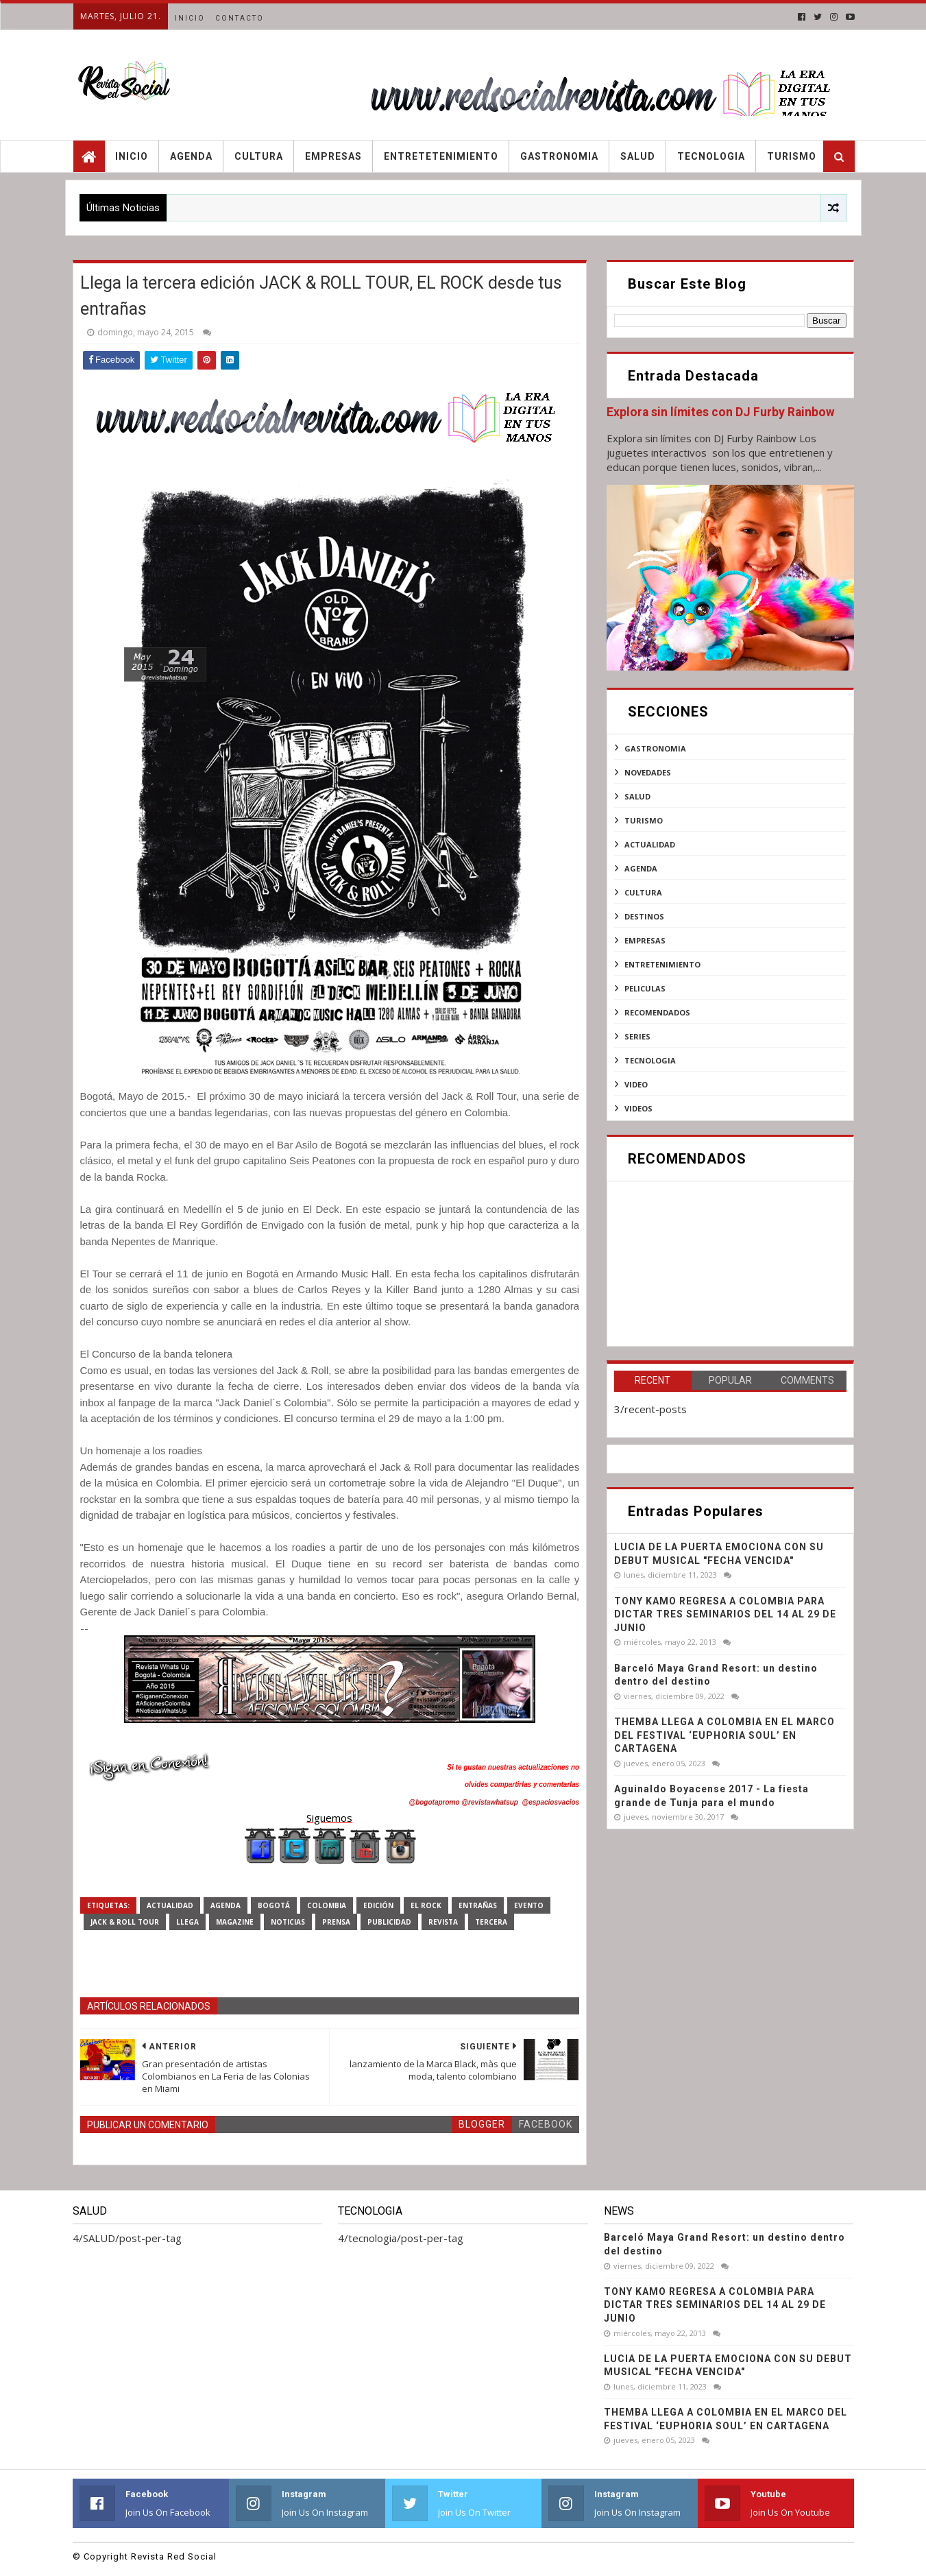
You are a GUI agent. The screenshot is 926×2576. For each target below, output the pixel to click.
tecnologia (650, 1060)
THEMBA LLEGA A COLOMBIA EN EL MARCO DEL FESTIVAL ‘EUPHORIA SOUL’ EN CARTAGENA (724, 1735)
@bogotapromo (434, 1802)
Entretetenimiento (441, 156)
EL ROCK (426, 1905)
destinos (644, 916)
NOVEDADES (647, 772)
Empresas (333, 156)
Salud (637, 156)
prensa (336, 1922)
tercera (491, 1922)
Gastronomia (559, 156)
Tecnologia (711, 156)
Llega (187, 1922)
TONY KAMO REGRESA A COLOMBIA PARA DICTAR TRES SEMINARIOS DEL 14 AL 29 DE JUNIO (725, 1614)
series (637, 1036)
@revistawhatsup (489, 1802)
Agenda (191, 156)
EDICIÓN (378, 1905)
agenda (225, 1905)
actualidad (170, 1905)
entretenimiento (662, 964)
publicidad (389, 1922)
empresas (645, 940)
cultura (643, 892)
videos (638, 1108)
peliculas (645, 988)
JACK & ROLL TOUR (124, 1922)
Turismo (791, 156)
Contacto (239, 18)
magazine (235, 1922)
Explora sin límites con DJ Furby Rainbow (721, 412)
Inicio (190, 18)
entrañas (478, 1905)
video (636, 1084)
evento (529, 1905)
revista (443, 1922)
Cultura (258, 156)
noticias (288, 1922)
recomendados (657, 1012)
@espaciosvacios (550, 1802)
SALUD (637, 796)
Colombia (326, 1905)
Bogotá (274, 1905)
